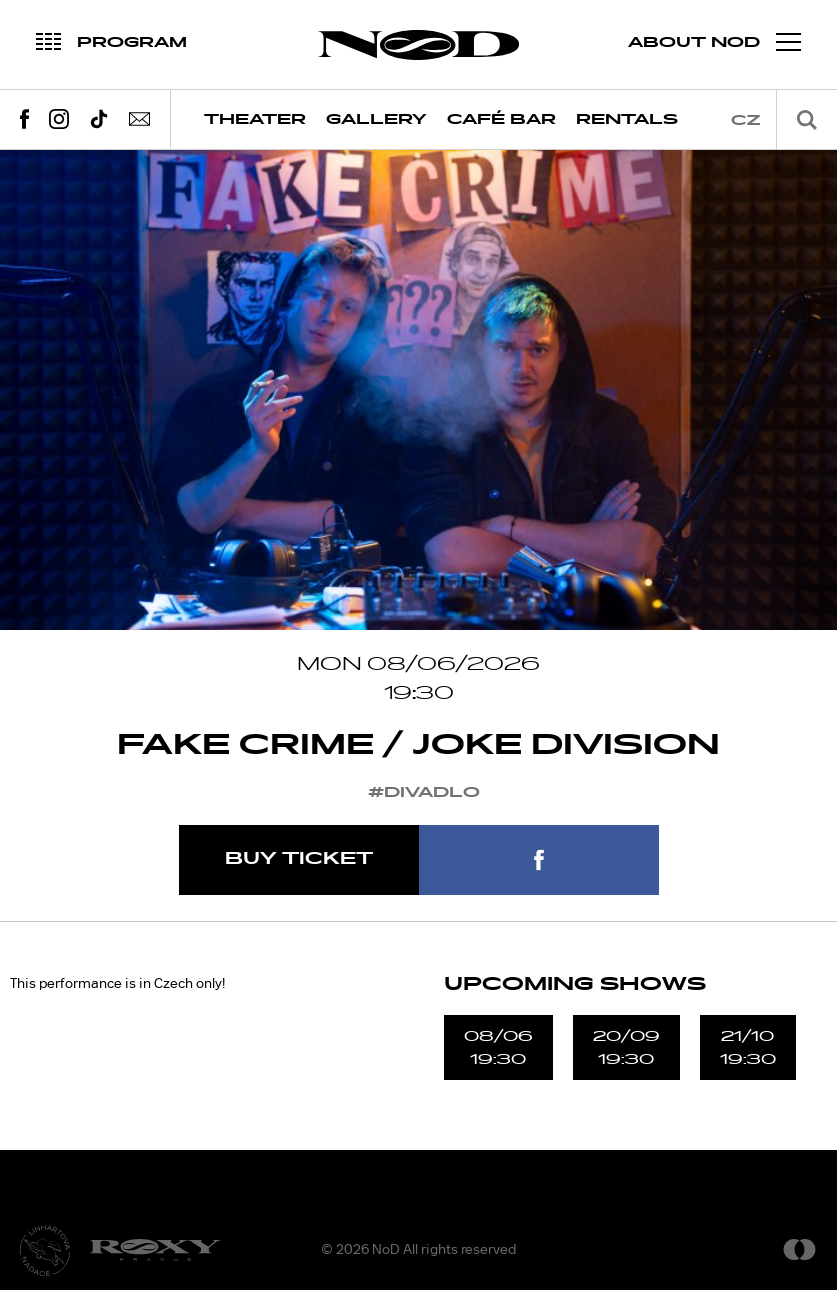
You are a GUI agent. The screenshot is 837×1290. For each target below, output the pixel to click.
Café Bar (501, 119)
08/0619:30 (498, 1047)
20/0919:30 (626, 1047)
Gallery (376, 119)
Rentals (627, 119)
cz (746, 120)
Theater (255, 119)
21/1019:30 (748, 1047)
